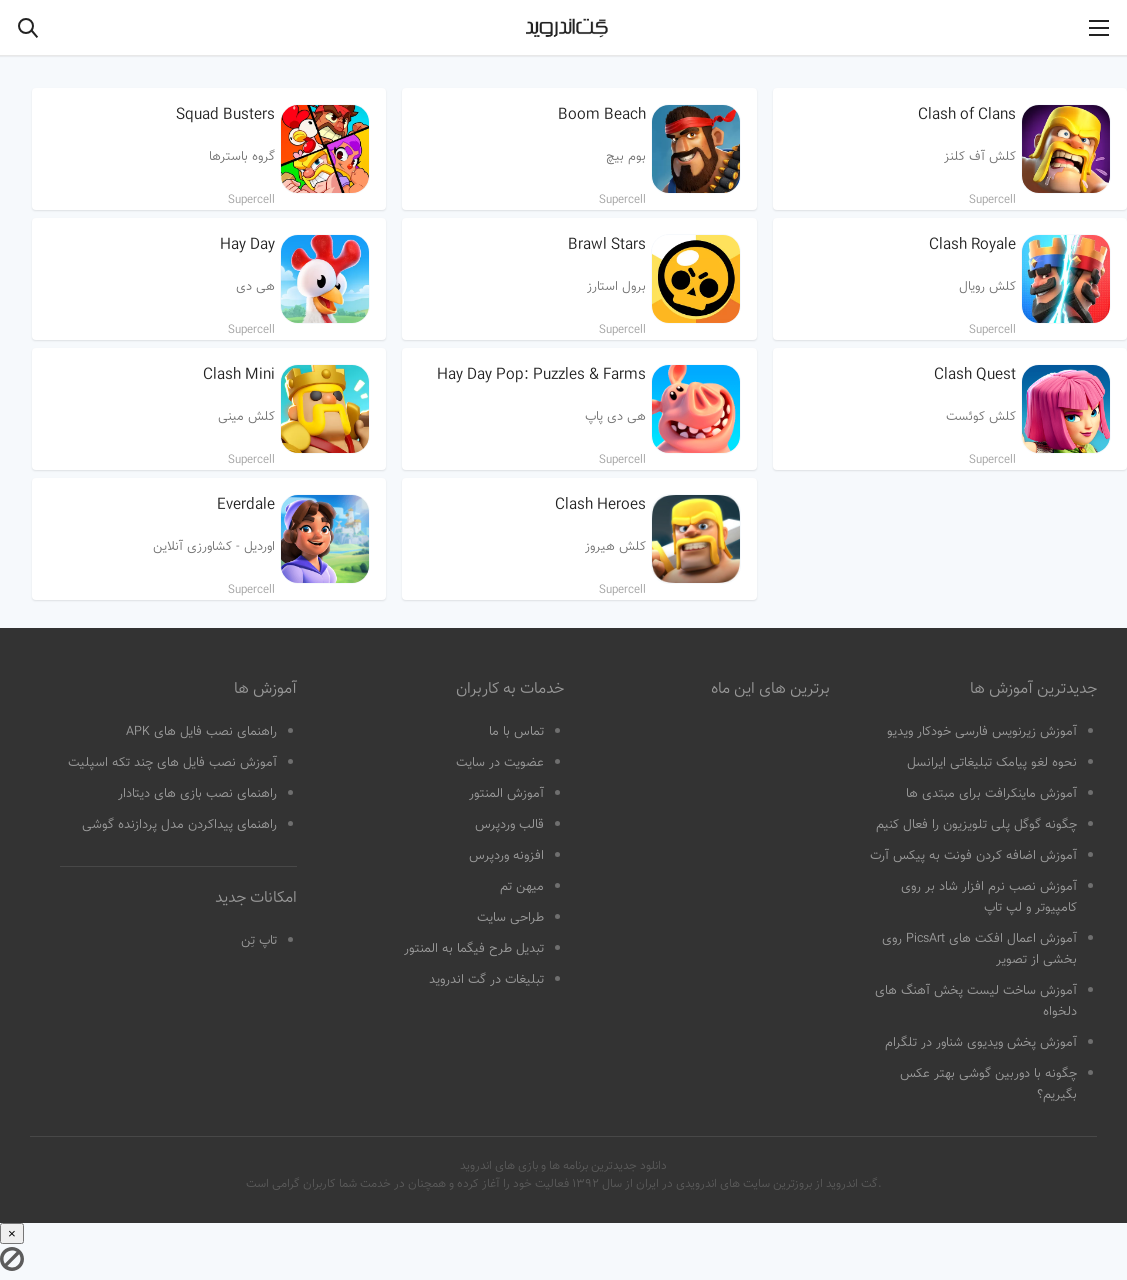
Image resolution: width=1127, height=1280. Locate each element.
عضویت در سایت (500, 763)
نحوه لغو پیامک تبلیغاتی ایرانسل (992, 763)
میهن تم (522, 887)
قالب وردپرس (509, 825)
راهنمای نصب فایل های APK (201, 732)
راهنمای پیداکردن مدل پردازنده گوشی (179, 825)
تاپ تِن (259, 941)
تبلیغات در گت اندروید (486, 980)
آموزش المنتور (506, 794)
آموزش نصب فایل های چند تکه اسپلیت (172, 763)
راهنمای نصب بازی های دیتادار (197, 794)
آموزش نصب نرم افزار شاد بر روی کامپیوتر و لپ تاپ (989, 897)
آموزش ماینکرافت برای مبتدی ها (991, 794)
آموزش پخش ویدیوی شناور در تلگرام (981, 1043)
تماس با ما (516, 732)
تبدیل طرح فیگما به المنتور (474, 949)
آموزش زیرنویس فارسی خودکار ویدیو (982, 732)
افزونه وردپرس (506, 856)
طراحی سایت (510, 918)
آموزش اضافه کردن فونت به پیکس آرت (973, 856)
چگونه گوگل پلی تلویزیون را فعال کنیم (976, 825)
